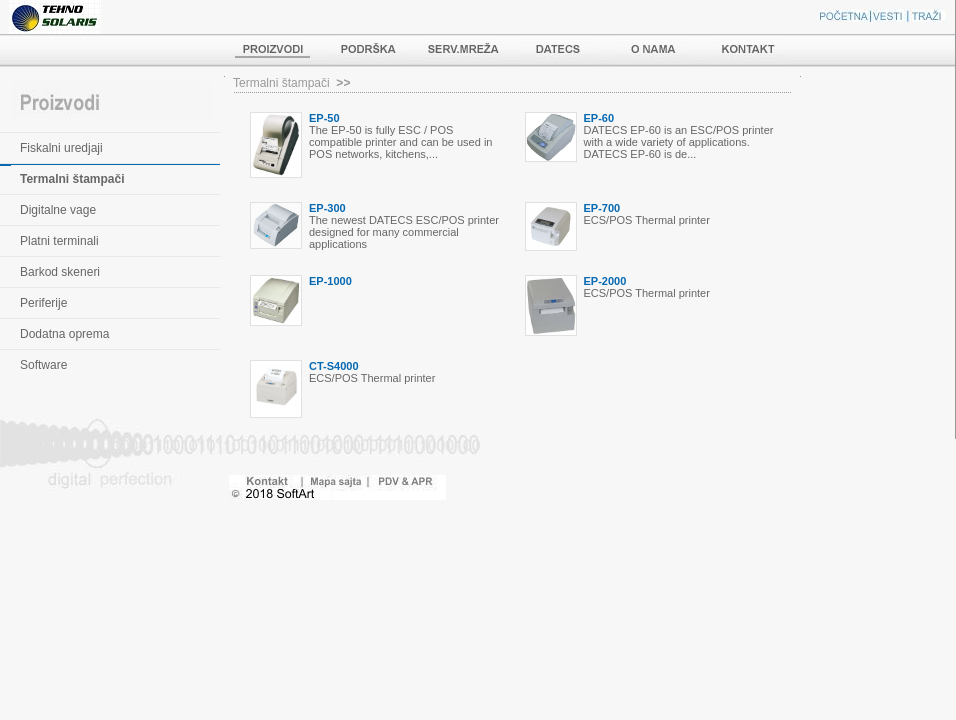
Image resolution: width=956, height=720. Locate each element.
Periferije (43, 303)
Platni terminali (59, 241)
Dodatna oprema (64, 334)
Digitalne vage (58, 210)
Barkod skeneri (60, 272)
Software (43, 365)
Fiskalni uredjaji (61, 148)
